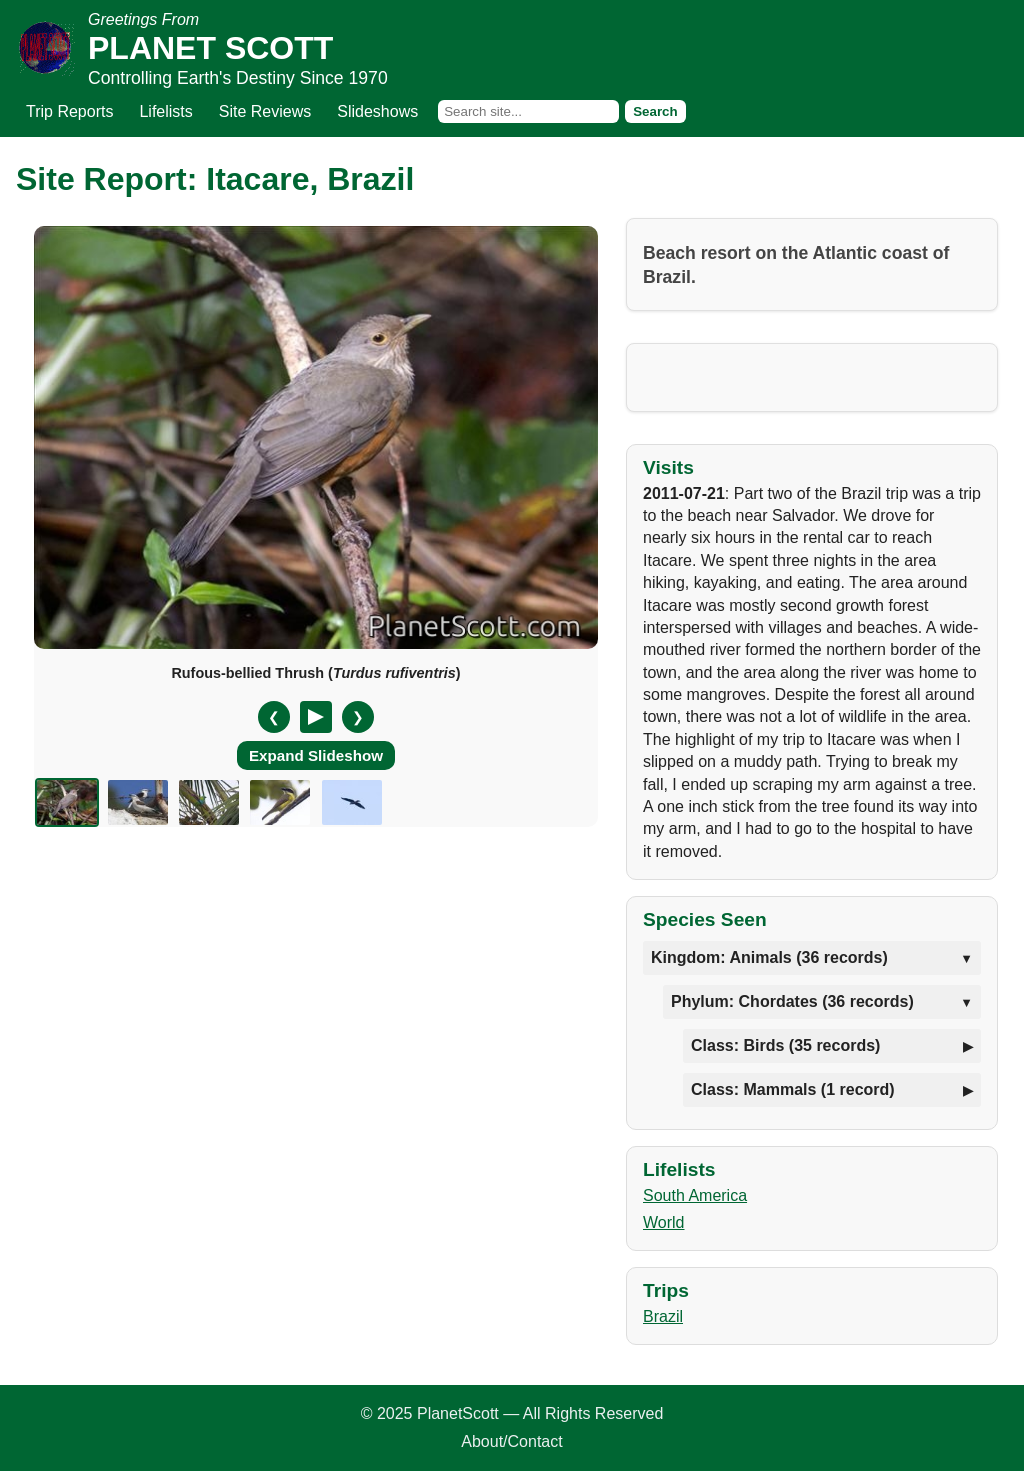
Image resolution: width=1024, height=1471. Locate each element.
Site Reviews (265, 111)
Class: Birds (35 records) (785, 1045)
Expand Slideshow (316, 755)
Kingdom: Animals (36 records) (769, 957)
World (664, 1222)
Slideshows (377, 111)
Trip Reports (69, 111)
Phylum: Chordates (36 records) (792, 1001)
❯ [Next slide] (358, 717)
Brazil (663, 1316)
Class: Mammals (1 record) (793, 1089)
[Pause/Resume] (316, 717)
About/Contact (511, 1441)
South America (695, 1195)
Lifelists (165, 111)
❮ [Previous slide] (274, 717)
